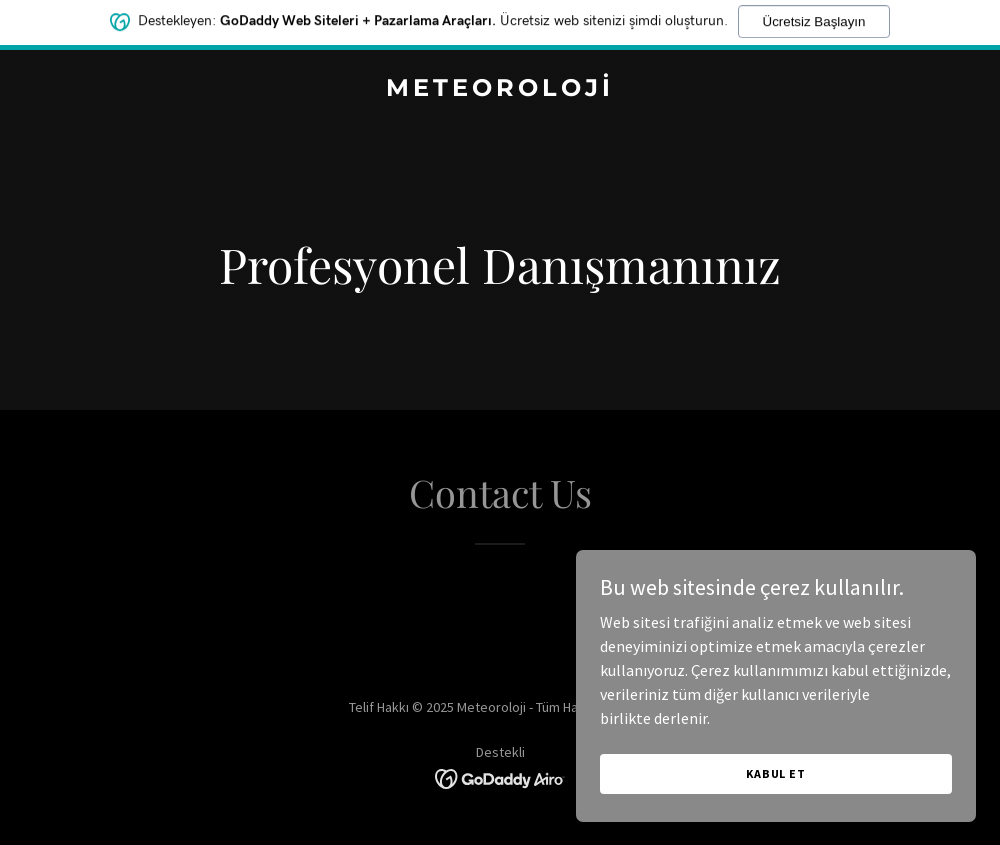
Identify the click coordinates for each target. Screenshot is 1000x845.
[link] (500, 90)
